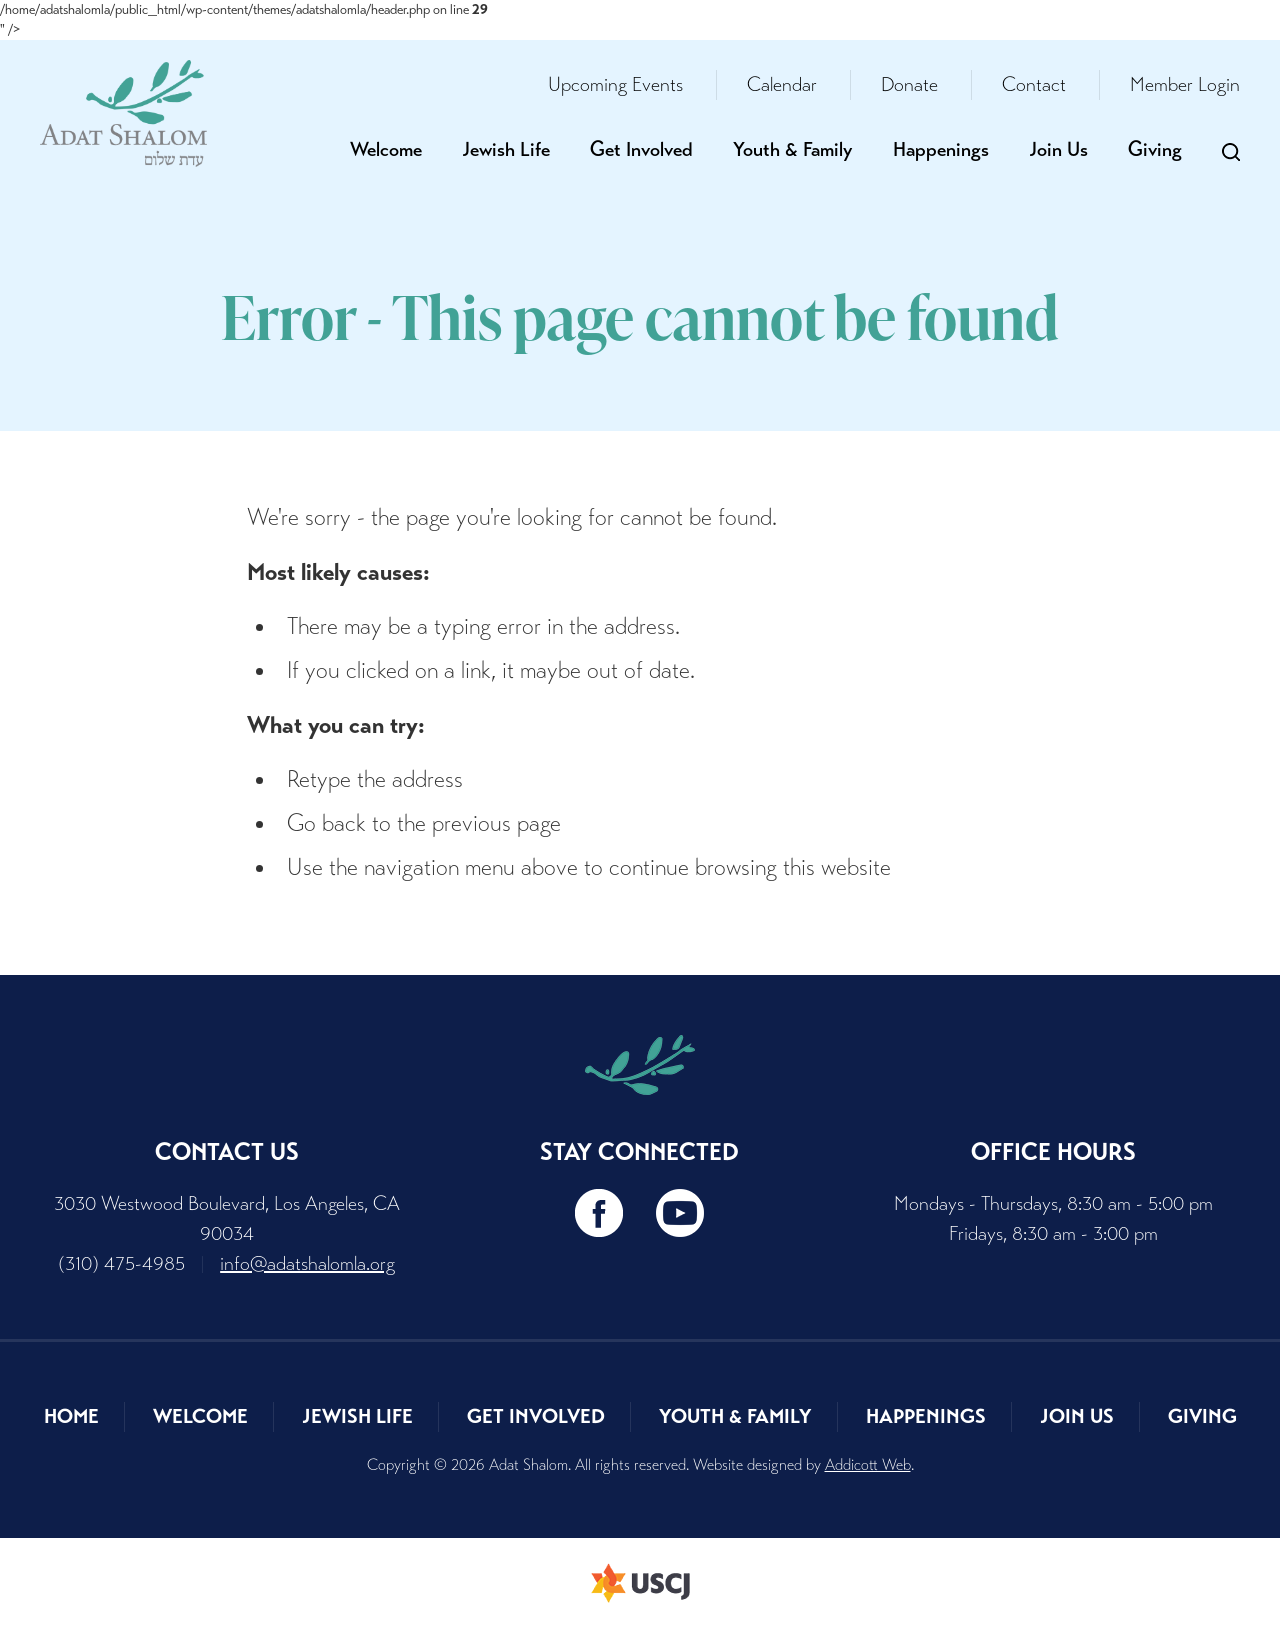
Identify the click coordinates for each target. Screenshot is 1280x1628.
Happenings (941, 149)
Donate (909, 84)
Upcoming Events (615, 84)
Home (71, 1416)
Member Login (1185, 84)
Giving (1155, 149)
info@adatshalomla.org (307, 1263)
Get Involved (641, 149)
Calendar (782, 84)
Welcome (386, 149)
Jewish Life (506, 149)
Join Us (1058, 149)
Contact (1034, 84)
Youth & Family (793, 149)
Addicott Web (868, 1464)
